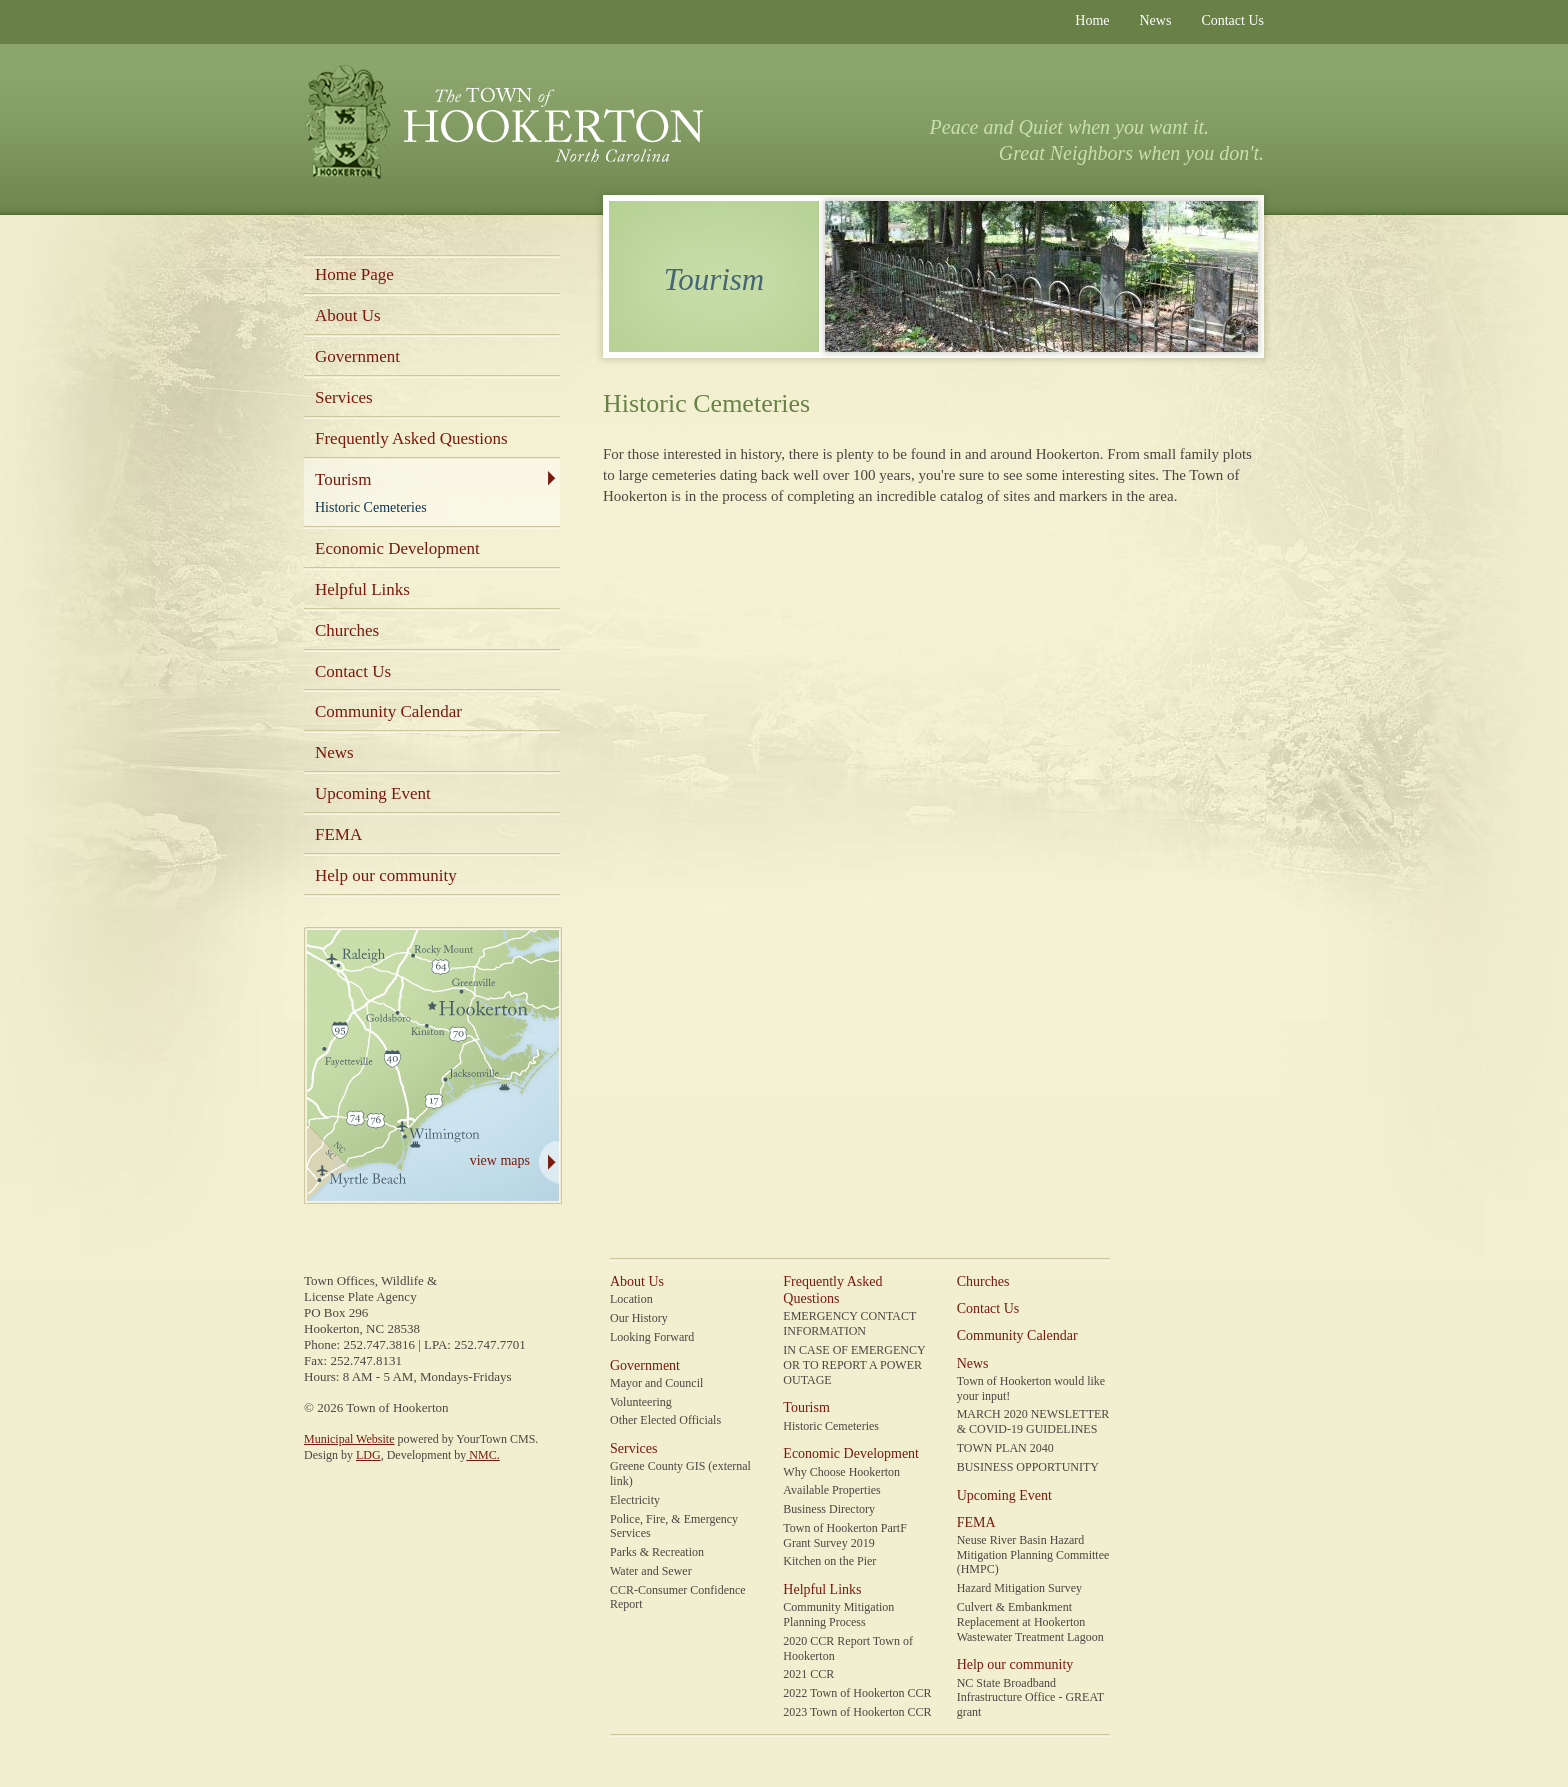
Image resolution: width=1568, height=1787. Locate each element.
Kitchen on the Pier (829, 1561)
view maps (500, 1160)
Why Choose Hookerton (841, 1472)
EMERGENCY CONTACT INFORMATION (849, 1323)
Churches (347, 630)
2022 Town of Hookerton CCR (857, 1693)
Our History (639, 1318)
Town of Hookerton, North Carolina (503, 123)
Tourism (343, 479)
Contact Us (1232, 20)
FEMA (338, 834)
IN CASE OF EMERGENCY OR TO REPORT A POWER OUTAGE (854, 1365)
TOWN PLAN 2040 (1005, 1448)
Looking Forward (652, 1337)
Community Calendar (388, 711)
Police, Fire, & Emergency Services (674, 1526)
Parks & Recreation (657, 1552)
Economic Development (397, 548)
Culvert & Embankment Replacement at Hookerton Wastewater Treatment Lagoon (1030, 1622)
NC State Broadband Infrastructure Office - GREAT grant (1030, 1698)
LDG (368, 1455)
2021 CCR (808, 1674)
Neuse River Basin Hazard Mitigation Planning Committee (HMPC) (1033, 1555)
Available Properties (831, 1490)
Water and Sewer (651, 1571)
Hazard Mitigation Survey (1019, 1588)
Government (357, 356)
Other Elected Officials (665, 1420)
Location (631, 1299)
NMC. (482, 1455)
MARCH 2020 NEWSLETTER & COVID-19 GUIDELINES (1033, 1421)
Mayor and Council (656, 1383)
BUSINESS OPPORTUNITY (1028, 1467)
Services (344, 397)
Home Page (354, 274)
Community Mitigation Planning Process (838, 1614)
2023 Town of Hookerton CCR (857, 1712)
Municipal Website (349, 1439)
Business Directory (829, 1509)
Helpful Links (362, 589)
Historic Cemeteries (371, 507)
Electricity (635, 1500)
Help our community (386, 875)
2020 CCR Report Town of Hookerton (848, 1648)
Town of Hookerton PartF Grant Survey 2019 (844, 1535)
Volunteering (641, 1402)
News (1156, 20)
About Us (348, 315)
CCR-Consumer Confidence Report (678, 1597)
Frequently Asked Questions (411, 438)
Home (1092, 20)
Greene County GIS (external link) (680, 1473)
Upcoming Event (373, 793)
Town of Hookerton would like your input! (1031, 1388)
